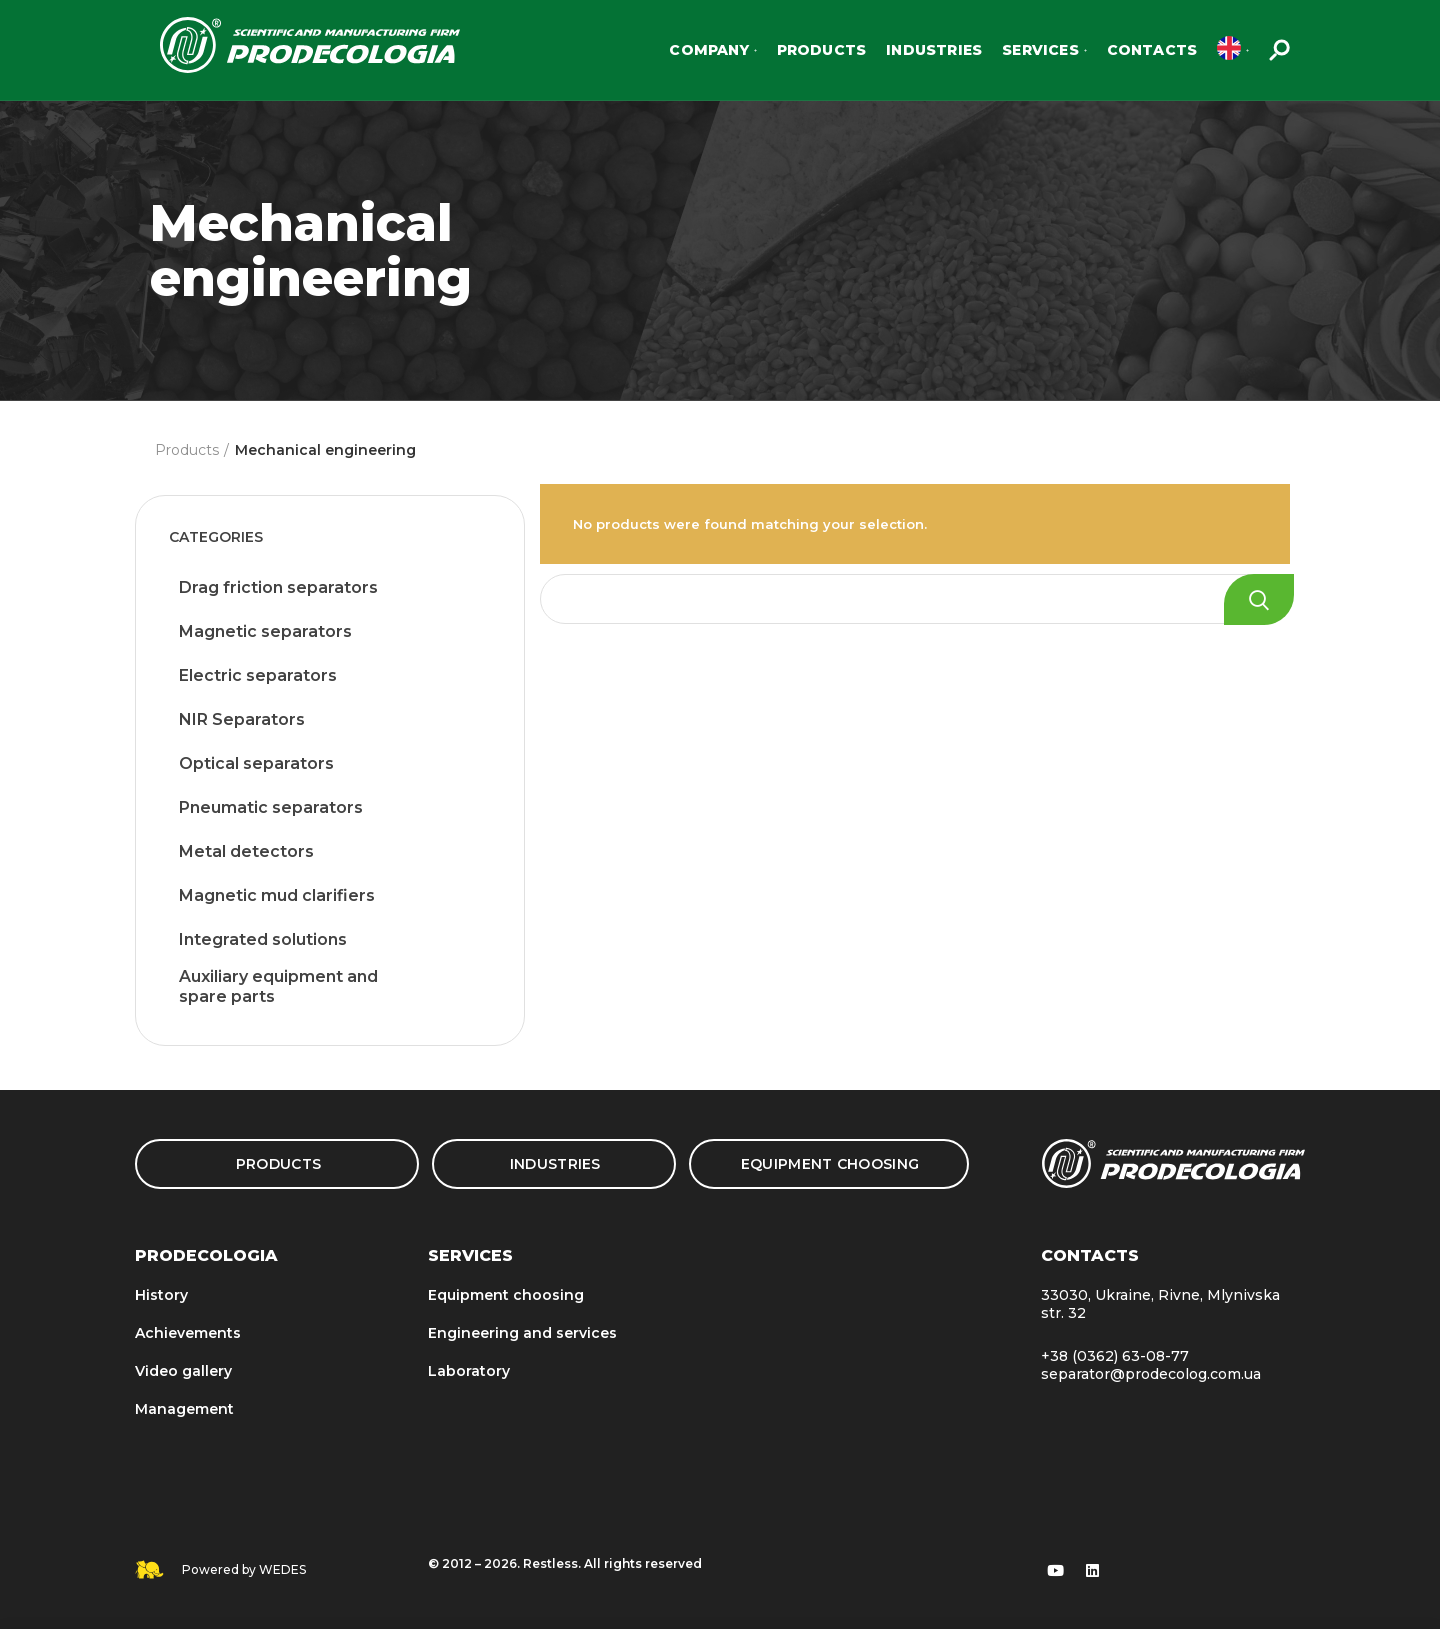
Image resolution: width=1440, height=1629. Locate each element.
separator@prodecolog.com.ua (1151, 1374)
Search (1259, 599)
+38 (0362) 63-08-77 (1115, 1356)
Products (187, 450)
